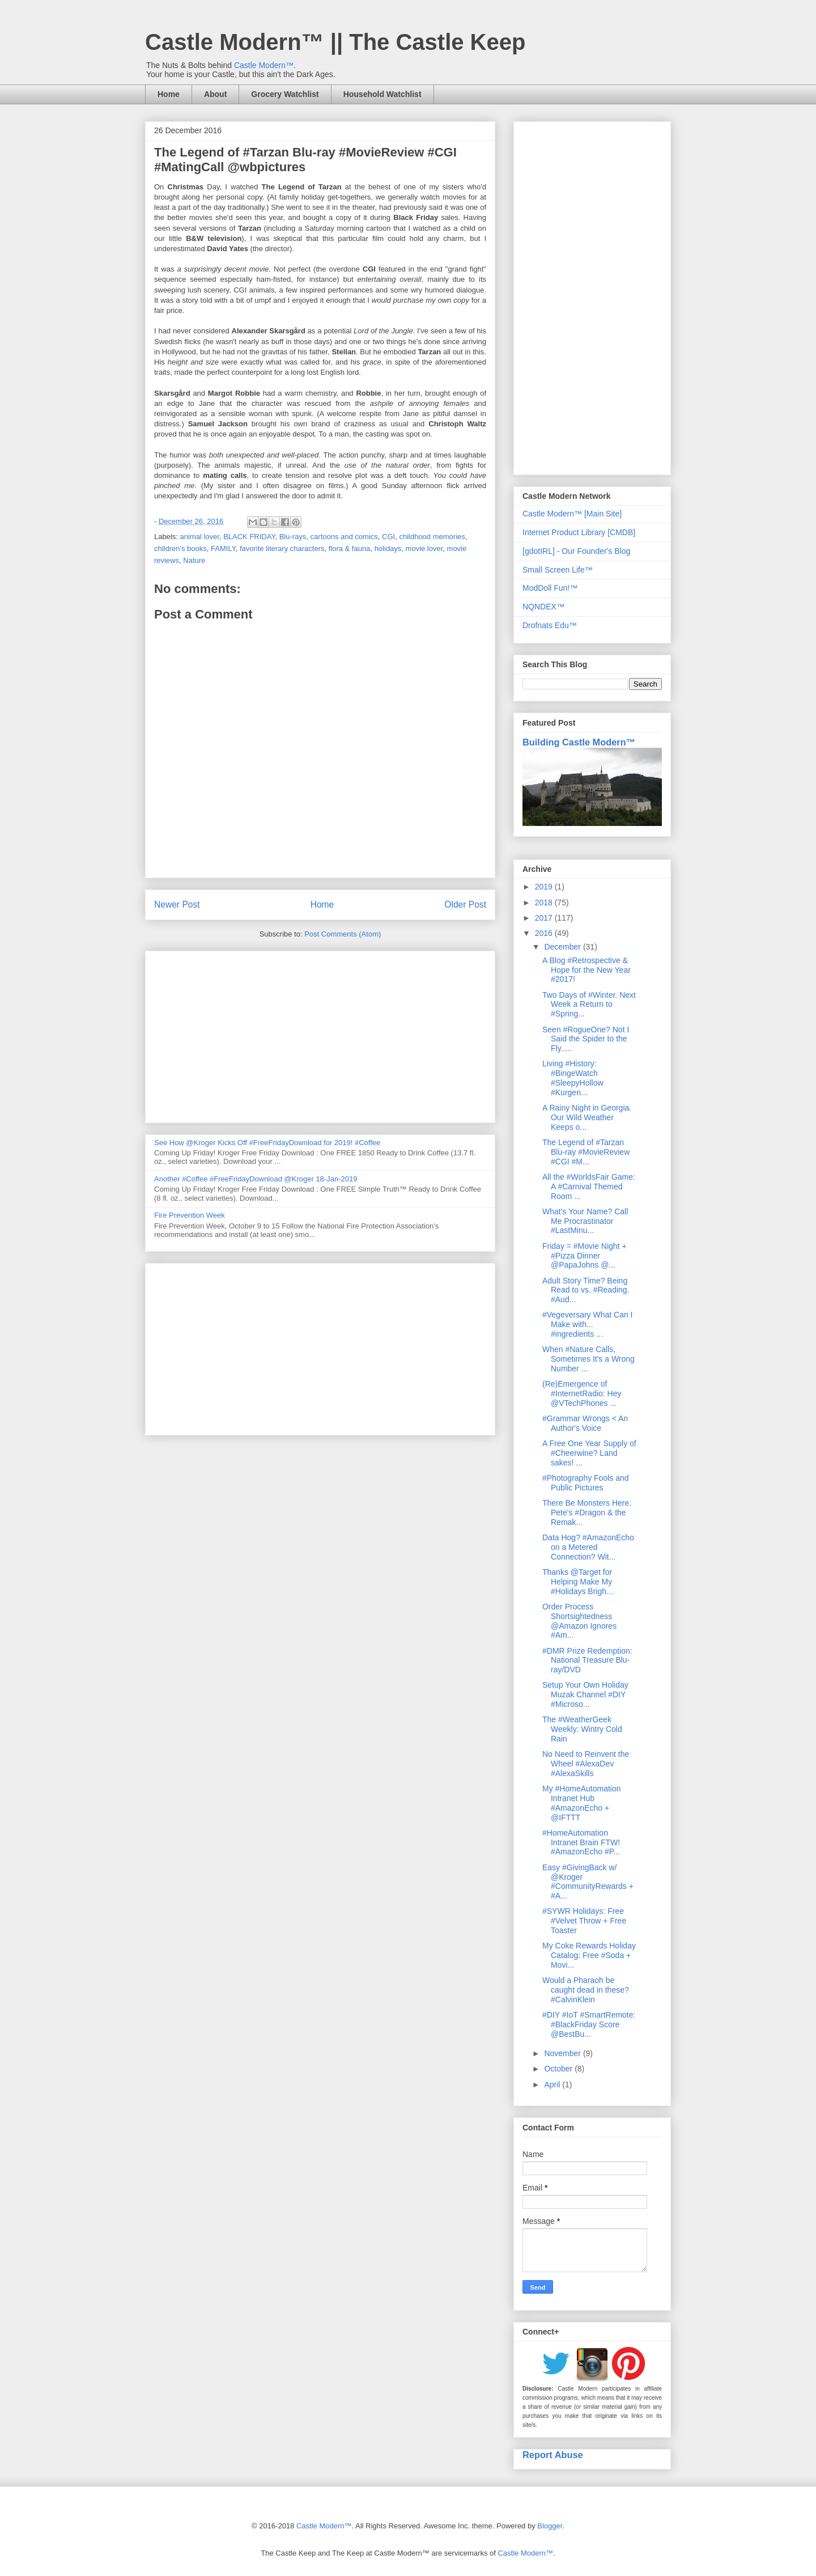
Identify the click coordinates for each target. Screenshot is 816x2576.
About (215, 94)
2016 (545, 933)
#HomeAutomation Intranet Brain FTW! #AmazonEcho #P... (581, 1842)
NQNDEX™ (543, 606)
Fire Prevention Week (189, 1215)
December (563, 946)
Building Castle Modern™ (578, 742)
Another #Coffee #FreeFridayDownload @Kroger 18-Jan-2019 (255, 1179)
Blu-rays (293, 536)
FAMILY (223, 548)
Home (169, 94)
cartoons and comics (344, 536)
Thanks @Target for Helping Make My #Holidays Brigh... (577, 1581)
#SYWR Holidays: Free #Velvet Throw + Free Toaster (584, 1920)
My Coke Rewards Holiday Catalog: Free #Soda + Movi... (589, 1955)
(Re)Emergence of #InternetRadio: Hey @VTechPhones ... (582, 1393)
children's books (180, 548)
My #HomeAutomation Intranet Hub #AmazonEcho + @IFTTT (581, 1802)
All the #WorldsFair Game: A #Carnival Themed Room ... (588, 1186)
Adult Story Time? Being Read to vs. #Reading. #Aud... (586, 1290)
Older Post (465, 904)
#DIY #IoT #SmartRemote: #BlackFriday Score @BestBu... (588, 2024)
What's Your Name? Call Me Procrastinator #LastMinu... (585, 1221)
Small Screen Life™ (557, 569)
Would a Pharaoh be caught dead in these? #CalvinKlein (585, 1990)
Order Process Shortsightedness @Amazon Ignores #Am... (579, 1620)
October (559, 2068)
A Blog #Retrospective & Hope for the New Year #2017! (586, 970)
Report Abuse (552, 2455)
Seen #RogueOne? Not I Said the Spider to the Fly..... (585, 1039)
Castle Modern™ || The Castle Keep (335, 41)
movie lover (424, 548)
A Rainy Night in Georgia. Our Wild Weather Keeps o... (586, 1117)
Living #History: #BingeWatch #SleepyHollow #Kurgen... (573, 1077)
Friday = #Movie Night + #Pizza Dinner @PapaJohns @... (584, 1256)
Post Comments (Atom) (342, 934)
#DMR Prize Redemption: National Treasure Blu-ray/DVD (587, 1660)
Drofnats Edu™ (549, 625)
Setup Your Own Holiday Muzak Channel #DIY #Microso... (585, 1694)
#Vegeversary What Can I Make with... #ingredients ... (587, 1324)
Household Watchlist (382, 94)
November (563, 2053)
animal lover (199, 536)
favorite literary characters (282, 548)
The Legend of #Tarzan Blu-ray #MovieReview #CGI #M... (586, 1152)
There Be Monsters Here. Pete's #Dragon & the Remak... (586, 1512)
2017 (545, 917)
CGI (388, 536)
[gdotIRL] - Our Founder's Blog (576, 551)
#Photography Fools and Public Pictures (585, 1482)
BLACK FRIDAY (249, 536)
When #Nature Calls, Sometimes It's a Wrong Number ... (588, 1359)
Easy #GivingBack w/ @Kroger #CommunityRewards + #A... (588, 1881)
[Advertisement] (320, 1034)
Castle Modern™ (264, 65)
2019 (545, 886)
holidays (388, 548)
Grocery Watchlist (284, 94)
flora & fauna (350, 548)
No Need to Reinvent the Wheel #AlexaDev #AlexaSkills (585, 1763)
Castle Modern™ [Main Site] (572, 513)
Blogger (549, 2526)
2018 (545, 902)
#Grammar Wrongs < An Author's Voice (585, 1423)
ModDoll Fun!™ (549, 587)
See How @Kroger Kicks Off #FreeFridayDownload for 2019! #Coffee (267, 1142)
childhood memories (432, 536)
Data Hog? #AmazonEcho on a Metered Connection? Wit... (588, 1547)
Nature (194, 560)
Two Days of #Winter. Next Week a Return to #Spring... (589, 1004)
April (553, 2084)
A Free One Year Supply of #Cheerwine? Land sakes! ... (589, 1453)
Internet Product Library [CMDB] (578, 532)
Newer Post (177, 904)
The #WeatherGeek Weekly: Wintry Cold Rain (582, 1729)
